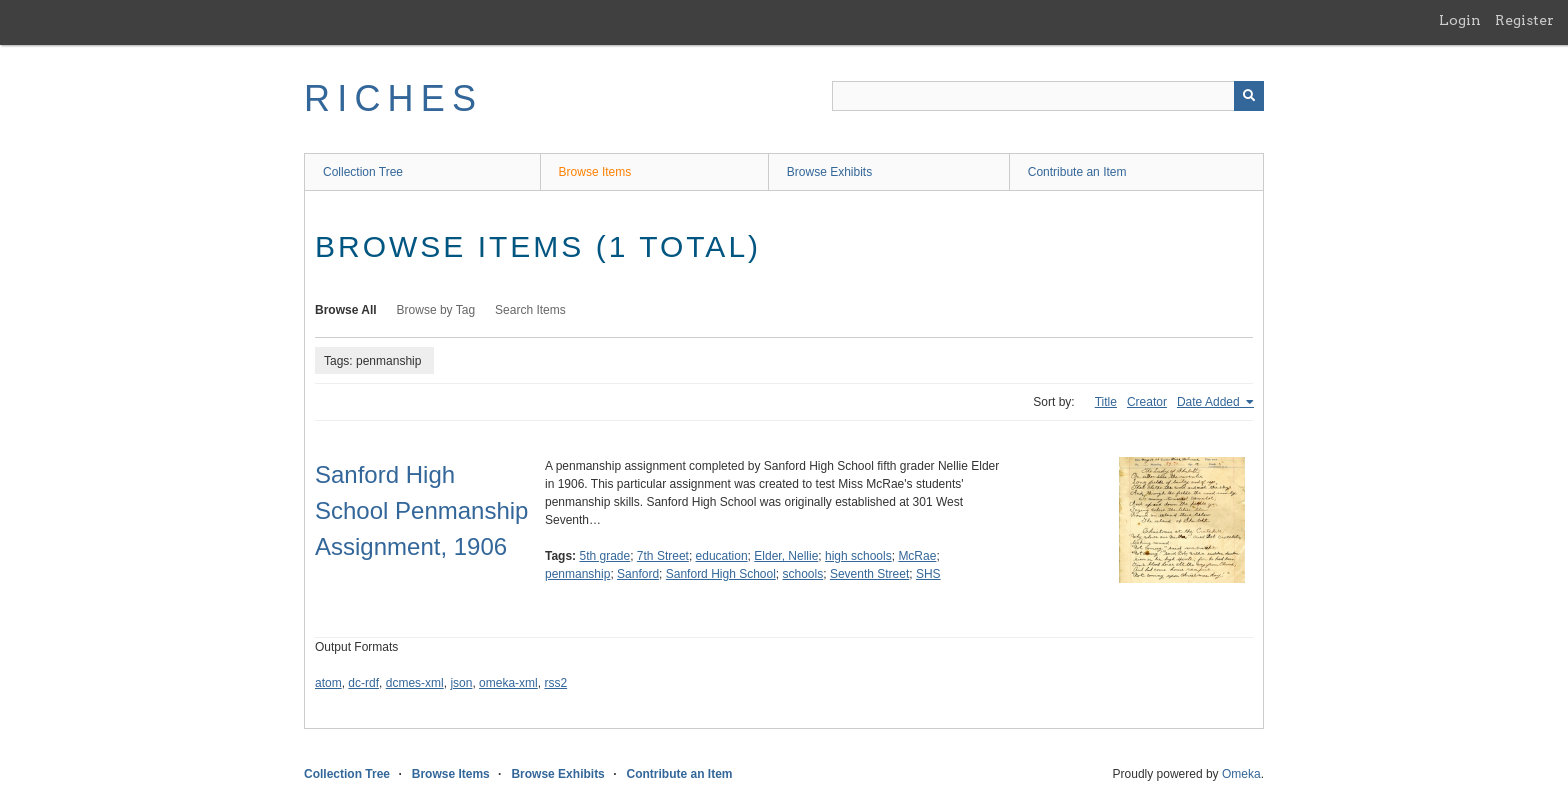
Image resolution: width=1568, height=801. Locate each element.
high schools (858, 556)
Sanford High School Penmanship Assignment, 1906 (421, 510)
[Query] (1048, 96)
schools (803, 574)
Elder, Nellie (786, 556)
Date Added (1210, 402)
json (461, 683)
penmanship (577, 574)
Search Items (530, 310)
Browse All (346, 310)
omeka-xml (508, 683)
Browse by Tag (436, 310)
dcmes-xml (415, 683)
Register (1524, 20)
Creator (1147, 402)
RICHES (393, 98)
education (722, 556)
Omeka (1241, 774)
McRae (917, 556)
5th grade (604, 556)
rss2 (555, 683)
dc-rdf (363, 683)
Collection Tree (363, 172)
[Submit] (1249, 96)
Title (1106, 402)
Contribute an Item (1077, 172)
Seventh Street (869, 574)
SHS (928, 574)
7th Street (663, 556)
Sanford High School (721, 574)
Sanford (638, 574)
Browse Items (595, 172)
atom (328, 683)
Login (1460, 20)
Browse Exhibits (829, 172)
